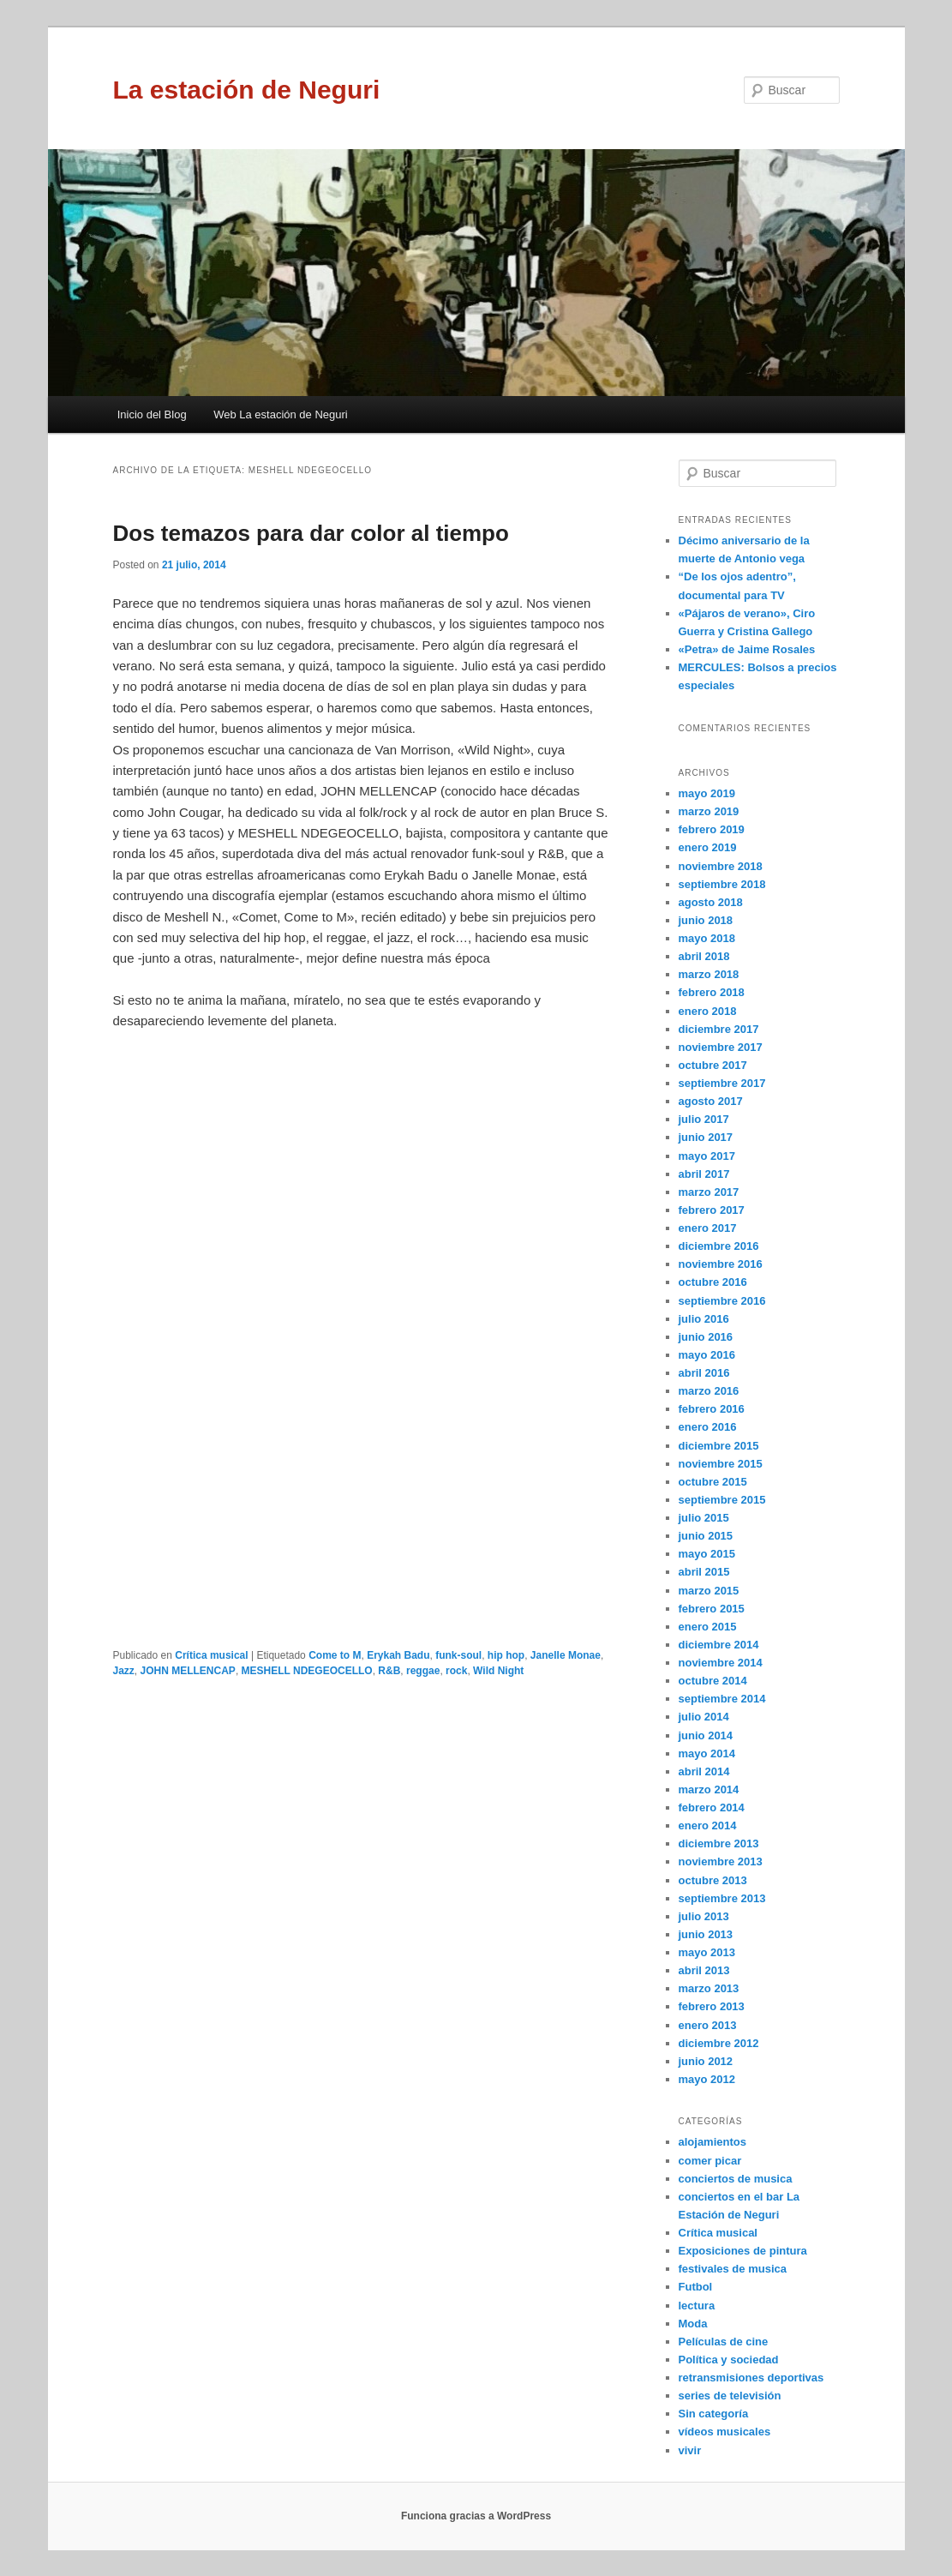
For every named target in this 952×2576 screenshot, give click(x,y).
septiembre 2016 (722, 1300)
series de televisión (730, 2395)
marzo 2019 (709, 811)
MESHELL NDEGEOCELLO (307, 1671)
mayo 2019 (707, 793)
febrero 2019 (712, 829)
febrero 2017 (712, 1210)
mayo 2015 (707, 1553)
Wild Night (498, 1671)
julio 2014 (704, 1716)
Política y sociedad (729, 2359)
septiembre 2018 (722, 884)
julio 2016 (704, 1318)
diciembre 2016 (719, 1246)
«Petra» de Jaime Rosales (747, 649)
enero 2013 (708, 2025)
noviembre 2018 (721, 866)
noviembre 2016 (721, 1264)
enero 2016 (708, 1426)
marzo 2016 (709, 1390)
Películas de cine (724, 2341)
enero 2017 (708, 1228)
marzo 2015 (709, 1590)
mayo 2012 (707, 2079)
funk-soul (458, 1655)
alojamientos (712, 2141)
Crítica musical (211, 1655)
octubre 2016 (713, 1282)
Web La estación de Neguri (280, 414)
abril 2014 (704, 1771)
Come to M (334, 1655)
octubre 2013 (713, 1880)
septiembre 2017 (722, 1083)
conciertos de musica (736, 2178)
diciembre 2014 (719, 1644)
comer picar (710, 2160)
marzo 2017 (709, 1192)
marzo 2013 (709, 1988)
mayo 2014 (707, 1753)
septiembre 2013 (722, 1898)
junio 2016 (706, 1336)
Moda (693, 2323)
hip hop (506, 1655)
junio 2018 (706, 920)
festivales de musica (733, 2268)
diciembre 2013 (719, 1843)
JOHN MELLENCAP (188, 1671)
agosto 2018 (711, 902)
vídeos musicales (725, 2431)
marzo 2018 (709, 974)
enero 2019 (708, 847)
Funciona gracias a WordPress (476, 2516)
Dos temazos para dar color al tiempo (311, 533)
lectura (697, 2305)
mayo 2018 (707, 938)
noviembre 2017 (721, 1047)
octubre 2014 (713, 1680)
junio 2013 (706, 1934)
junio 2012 (706, 2061)
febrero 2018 (712, 992)
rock (456, 1671)
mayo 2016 (707, 1354)
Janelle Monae (565, 1655)
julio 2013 (704, 1916)
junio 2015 (706, 1535)
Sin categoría (714, 2413)
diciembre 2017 (719, 1029)
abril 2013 (704, 1970)
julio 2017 (704, 1119)
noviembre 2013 (721, 1861)
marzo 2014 (709, 1789)
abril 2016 (704, 1372)
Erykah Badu (398, 1655)
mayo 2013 (707, 1952)
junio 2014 (706, 1735)
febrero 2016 (712, 1408)
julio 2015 (704, 1517)
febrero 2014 (712, 1807)
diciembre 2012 (719, 2043)
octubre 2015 (713, 1481)
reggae (423, 1671)
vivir (690, 2450)
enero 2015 (708, 1626)
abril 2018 (704, 956)
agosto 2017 (711, 1101)
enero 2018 (708, 1011)
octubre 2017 (713, 1065)
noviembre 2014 (721, 1662)
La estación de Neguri (246, 89)
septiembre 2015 (722, 1499)
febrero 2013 (712, 2006)
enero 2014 (708, 1825)
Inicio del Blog (152, 414)
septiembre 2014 (722, 1698)
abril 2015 (704, 1571)
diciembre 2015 (719, 1445)
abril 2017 (704, 1174)
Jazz (124, 1671)
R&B (389, 1671)
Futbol (696, 2286)
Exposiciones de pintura (743, 2250)
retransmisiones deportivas (751, 2377)
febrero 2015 (712, 1608)
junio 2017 (706, 1137)
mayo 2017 (707, 1156)
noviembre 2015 (721, 1463)
